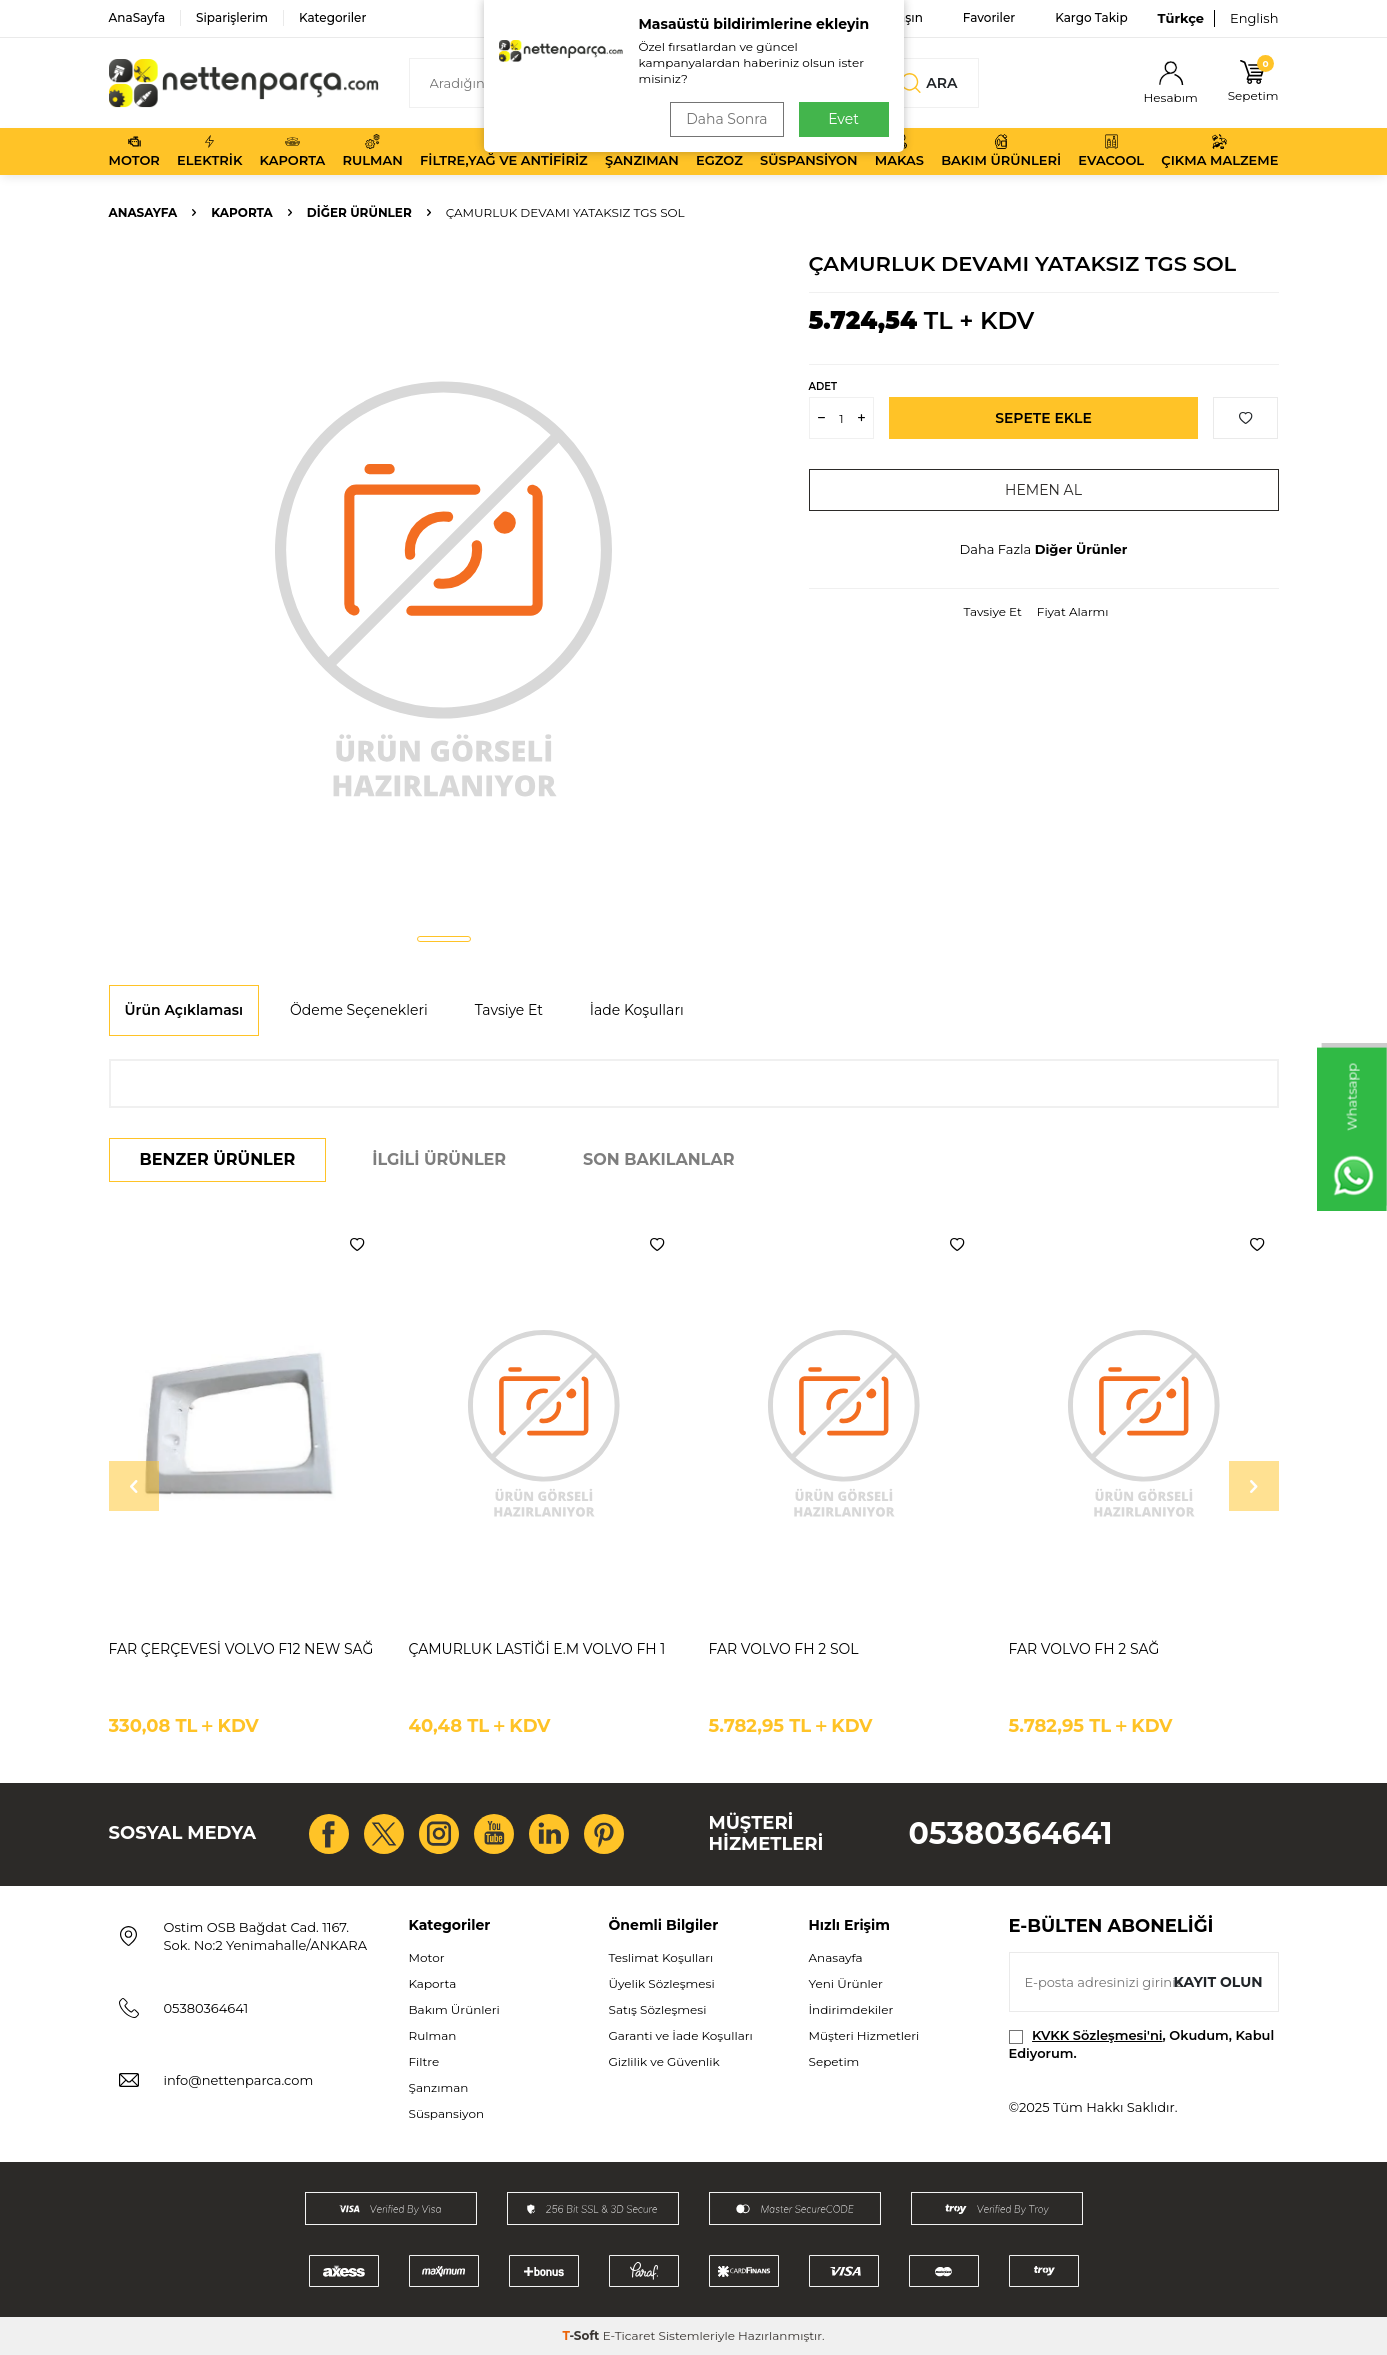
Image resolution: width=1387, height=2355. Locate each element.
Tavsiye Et (992, 611)
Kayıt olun (1218, 1982)
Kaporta (293, 151)
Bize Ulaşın (889, 17)
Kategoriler (332, 17)
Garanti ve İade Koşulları (681, 2035)
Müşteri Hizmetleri (864, 2035)
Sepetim (834, 2061)
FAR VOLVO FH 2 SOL (784, 1649)
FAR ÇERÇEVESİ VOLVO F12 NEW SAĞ (241, 1649)
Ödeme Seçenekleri (359, 1010)
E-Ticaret (629, 2335)
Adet (823, 386)
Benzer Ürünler (218, 1159)
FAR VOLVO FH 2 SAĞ (1084, 1649)
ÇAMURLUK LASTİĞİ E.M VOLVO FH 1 (537, 1649)
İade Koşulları (637, 1010)
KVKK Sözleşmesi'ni (1097, 2035)
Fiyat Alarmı (1073, 611)
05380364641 (1011, 1833)
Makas (899, 151)
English (1254, 18)
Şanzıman (642, 151)
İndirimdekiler (851, 2009)
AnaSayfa (137, 17)
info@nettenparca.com (239, 2080)
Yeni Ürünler (846, 1983)
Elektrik (209, 151)
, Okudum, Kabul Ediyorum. (1142, 2043)
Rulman (373, 151)
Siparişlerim (232, 17)
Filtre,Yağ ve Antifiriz (504, 151)
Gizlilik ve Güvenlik (664, 2061)
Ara (929, 83)
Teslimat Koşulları (661, 1957)
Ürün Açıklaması (184, 1010)
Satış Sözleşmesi (658, 2009)
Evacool (1111, 151)
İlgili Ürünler (439, 1159)
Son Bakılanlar (658, 1159)
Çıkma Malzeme (1219, 151)
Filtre (424, 2061)
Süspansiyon (809, 151)
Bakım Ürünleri (1001, 151)
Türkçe (1181, 18)
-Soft (582, 2335)
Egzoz (719, 151)
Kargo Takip (1091, 17)
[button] (444, 939)
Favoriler (989, 17)
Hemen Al (1043, 490)
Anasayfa (143, 212)
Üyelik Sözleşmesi (662, 1983)
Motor (134, 151)
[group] (444, 586)
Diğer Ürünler (359, 212)
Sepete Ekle (1043, 418)
